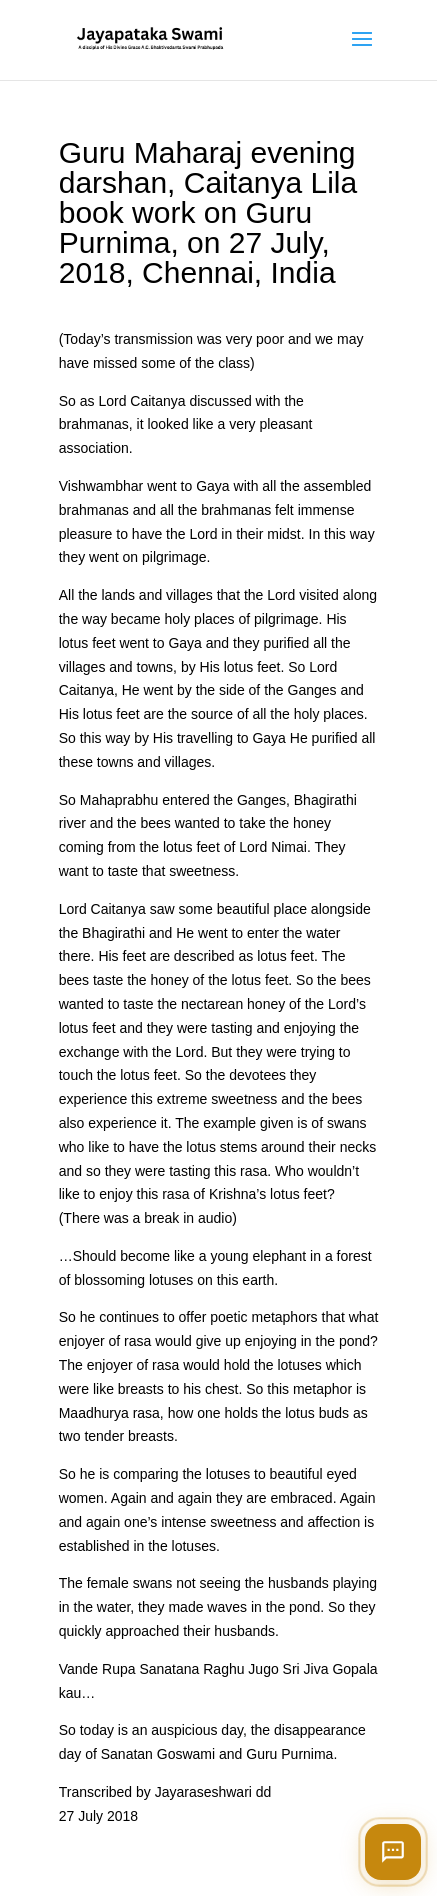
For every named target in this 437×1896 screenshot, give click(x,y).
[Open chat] (393, 1852)
